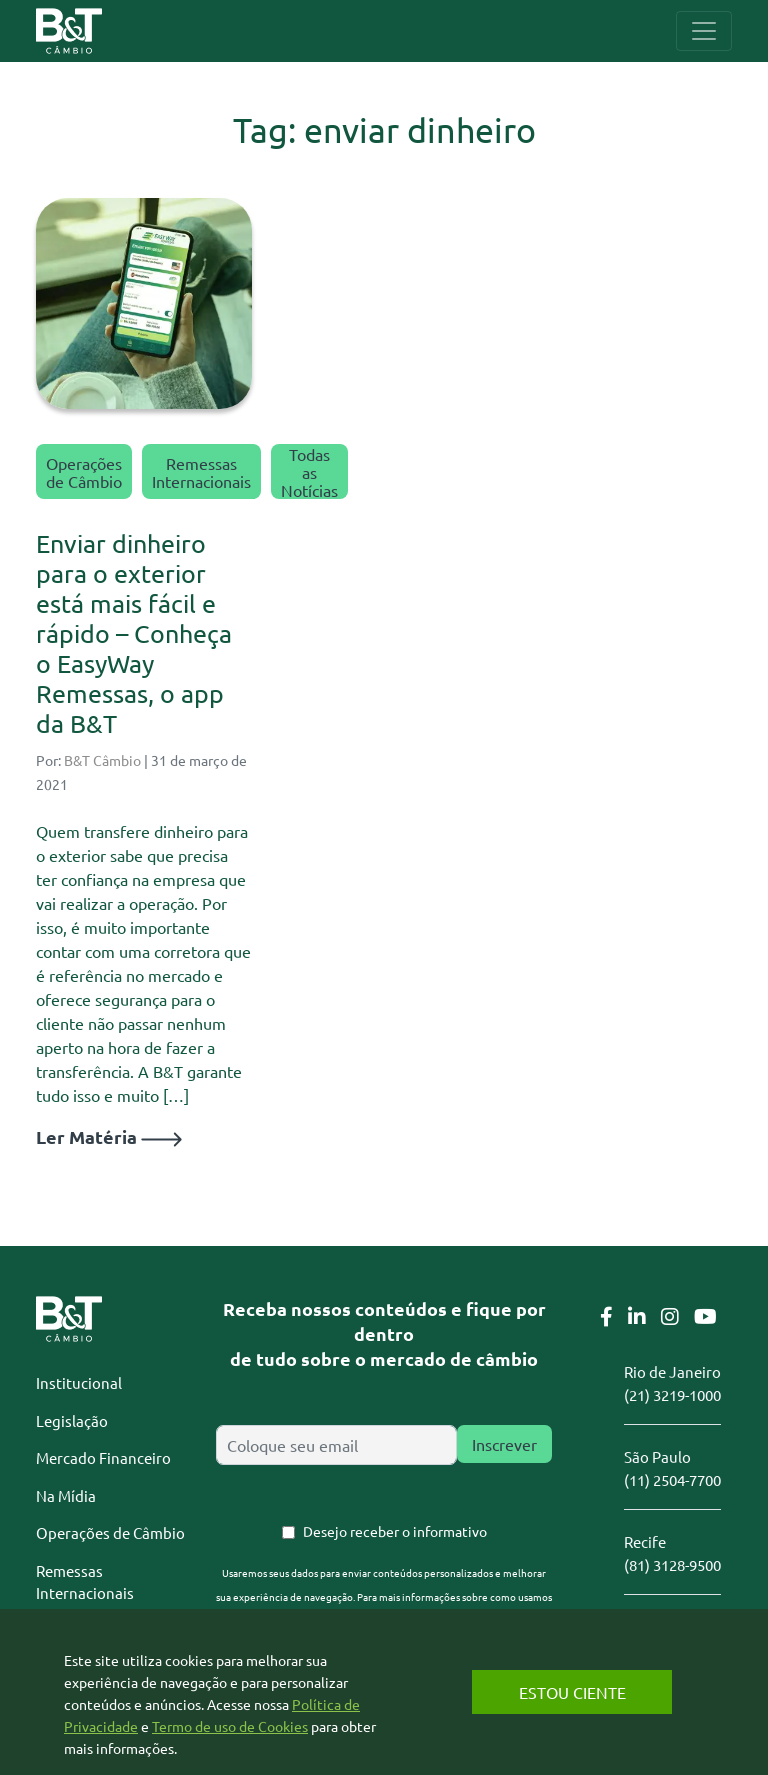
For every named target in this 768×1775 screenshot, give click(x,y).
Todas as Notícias (309, 472)
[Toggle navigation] (704, 31)
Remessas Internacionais (201, 472)
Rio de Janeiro (672, 1371)
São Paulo (657, 1456)
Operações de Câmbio (84, 472)
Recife (645, 1541)
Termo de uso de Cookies (230, 1726)
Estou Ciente (572, 1692)
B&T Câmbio (102, 760)
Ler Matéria (109, 1136)
